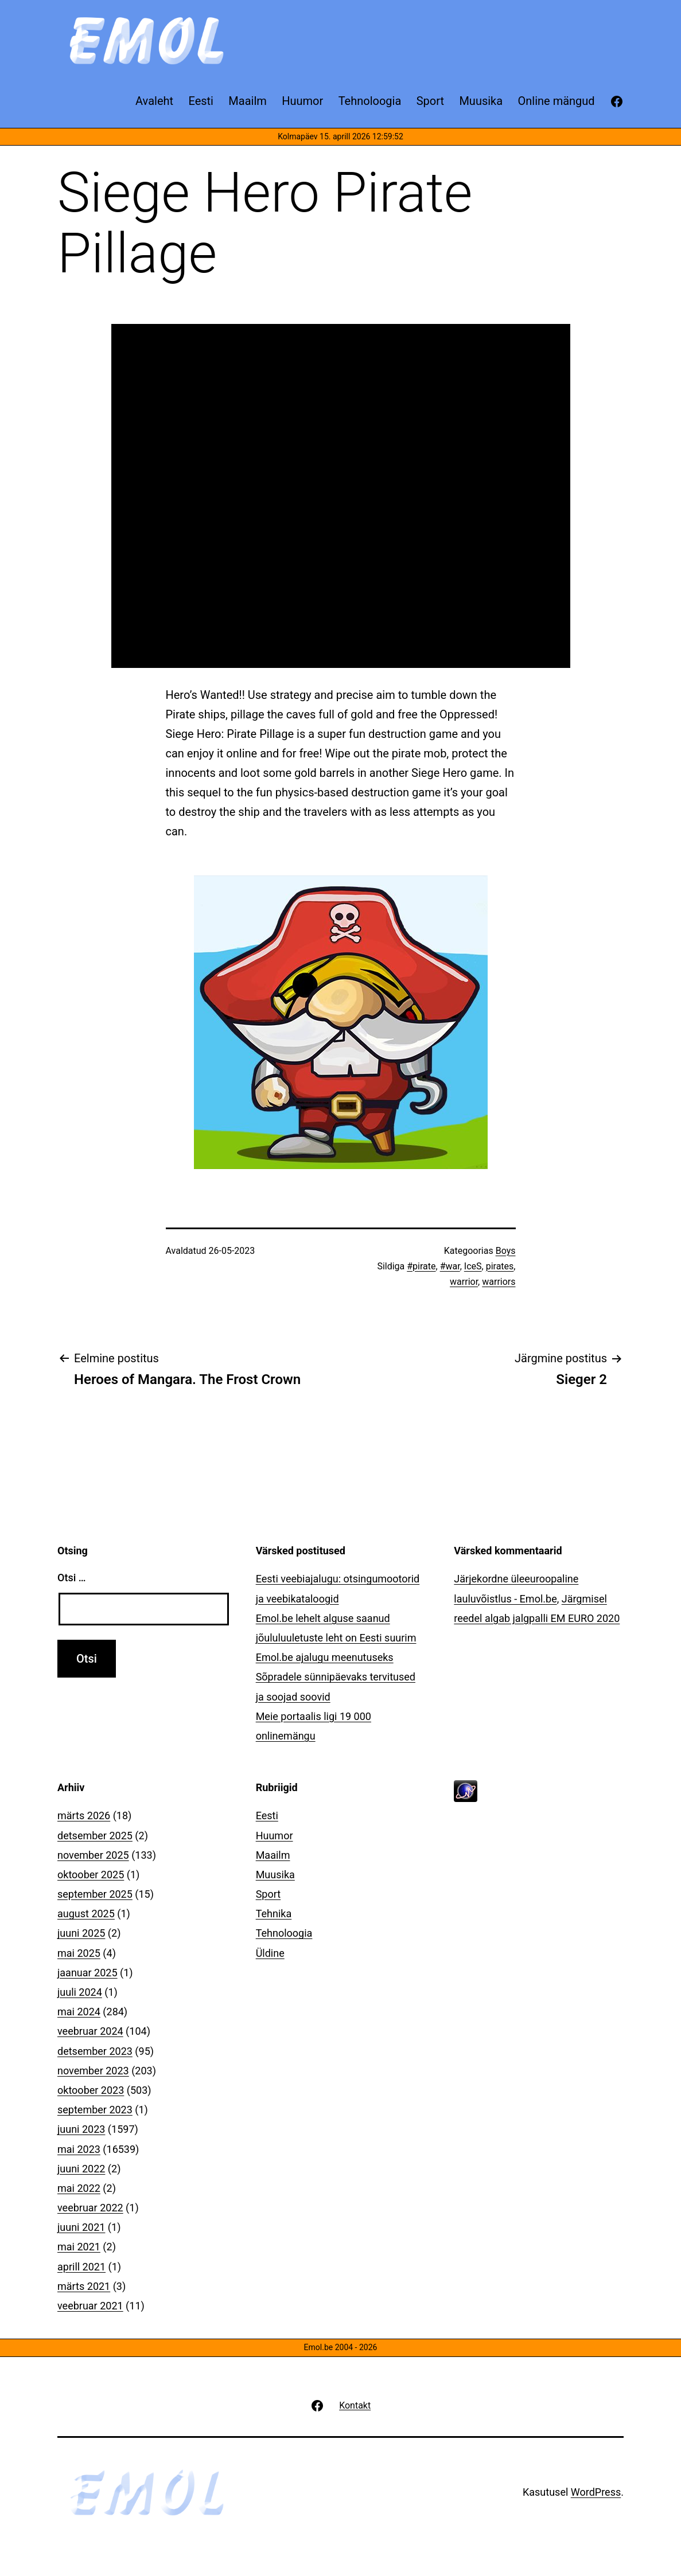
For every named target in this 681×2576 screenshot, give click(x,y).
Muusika (275, 1875)
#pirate (421, 1266)
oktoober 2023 (90, 2090)
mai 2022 (78, 2188)
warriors (498, 1281)
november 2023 (93, 2071)
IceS (473, 1266)
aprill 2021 (81, 2267)
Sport (268, 1894)
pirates (500, 1266)
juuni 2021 (81, 2227)
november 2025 (93, 1855)
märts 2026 (83, 1815)
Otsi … (71, 1578)
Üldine (270, 1953)
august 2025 (86, 1913)
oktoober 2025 (90, 1875)
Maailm (273, 1855)
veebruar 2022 (90, 2208)
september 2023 (95, 2110)
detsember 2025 (95, 1836)
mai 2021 (78, 2247)
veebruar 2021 (90, 2306)
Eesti (267, 1815)
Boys (506, 1250)
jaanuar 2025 (87, 1973)
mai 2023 (78, 2149)
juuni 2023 (81, 2129)
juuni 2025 (81, 1933)
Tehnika (274, 1913)
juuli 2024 (79, 1992)
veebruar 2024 (90, 2031)
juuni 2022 (81, 2169)
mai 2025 (78, 1953)
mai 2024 (78, 2012)
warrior (464, 1281)
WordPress (596, 2492)
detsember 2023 (95, 2051)
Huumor (274, 1836)
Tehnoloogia (284, 1933)
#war (450, 1266)
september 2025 (95, 1894)
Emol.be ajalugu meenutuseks (325, 1657)
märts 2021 (83, 2286)
